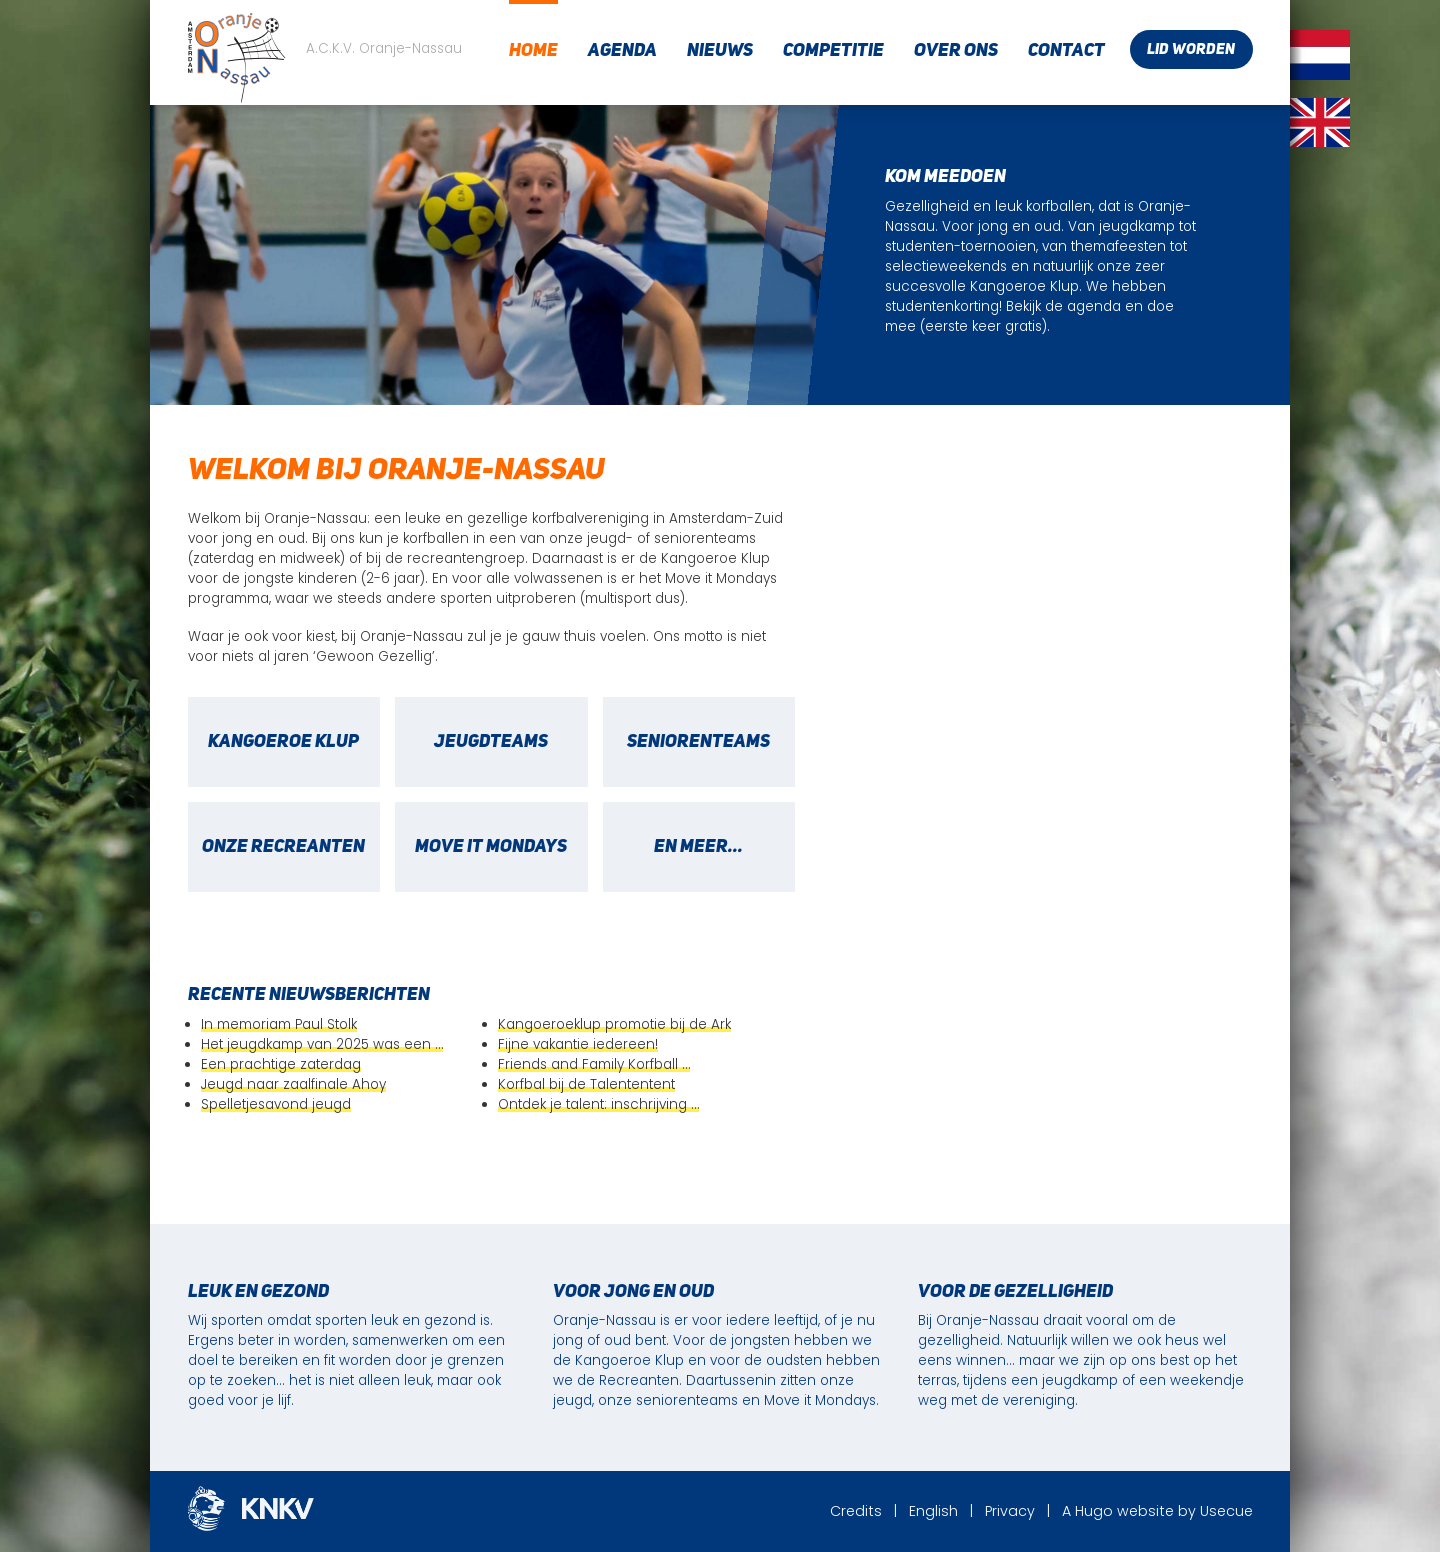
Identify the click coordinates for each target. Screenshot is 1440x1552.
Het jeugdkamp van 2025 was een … (322, 1044)
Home (533, 51)
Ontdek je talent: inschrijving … (598, 1104)
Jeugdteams (491, 742)
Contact (1066, 51)
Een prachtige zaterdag (281, 1064)
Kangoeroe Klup (283, 742)
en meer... (698, 847)
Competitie (833, 51)
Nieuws (720, 51)
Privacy (1010, 1511)
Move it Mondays (491, 847)
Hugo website (1124, 1511)
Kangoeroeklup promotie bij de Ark (614, 1024)
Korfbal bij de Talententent (586, 1084)
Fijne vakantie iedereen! (578, 1044)
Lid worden (1191, 50)
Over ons (956, 51)
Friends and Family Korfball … (594, 1064)
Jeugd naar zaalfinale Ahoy (293, 1084)
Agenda (622, 51)
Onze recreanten (283, 847)
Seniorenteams (698, 742)
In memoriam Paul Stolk (279, 1024)
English (933, 1511)
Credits (856, 1511)
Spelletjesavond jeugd (276, 1104)
